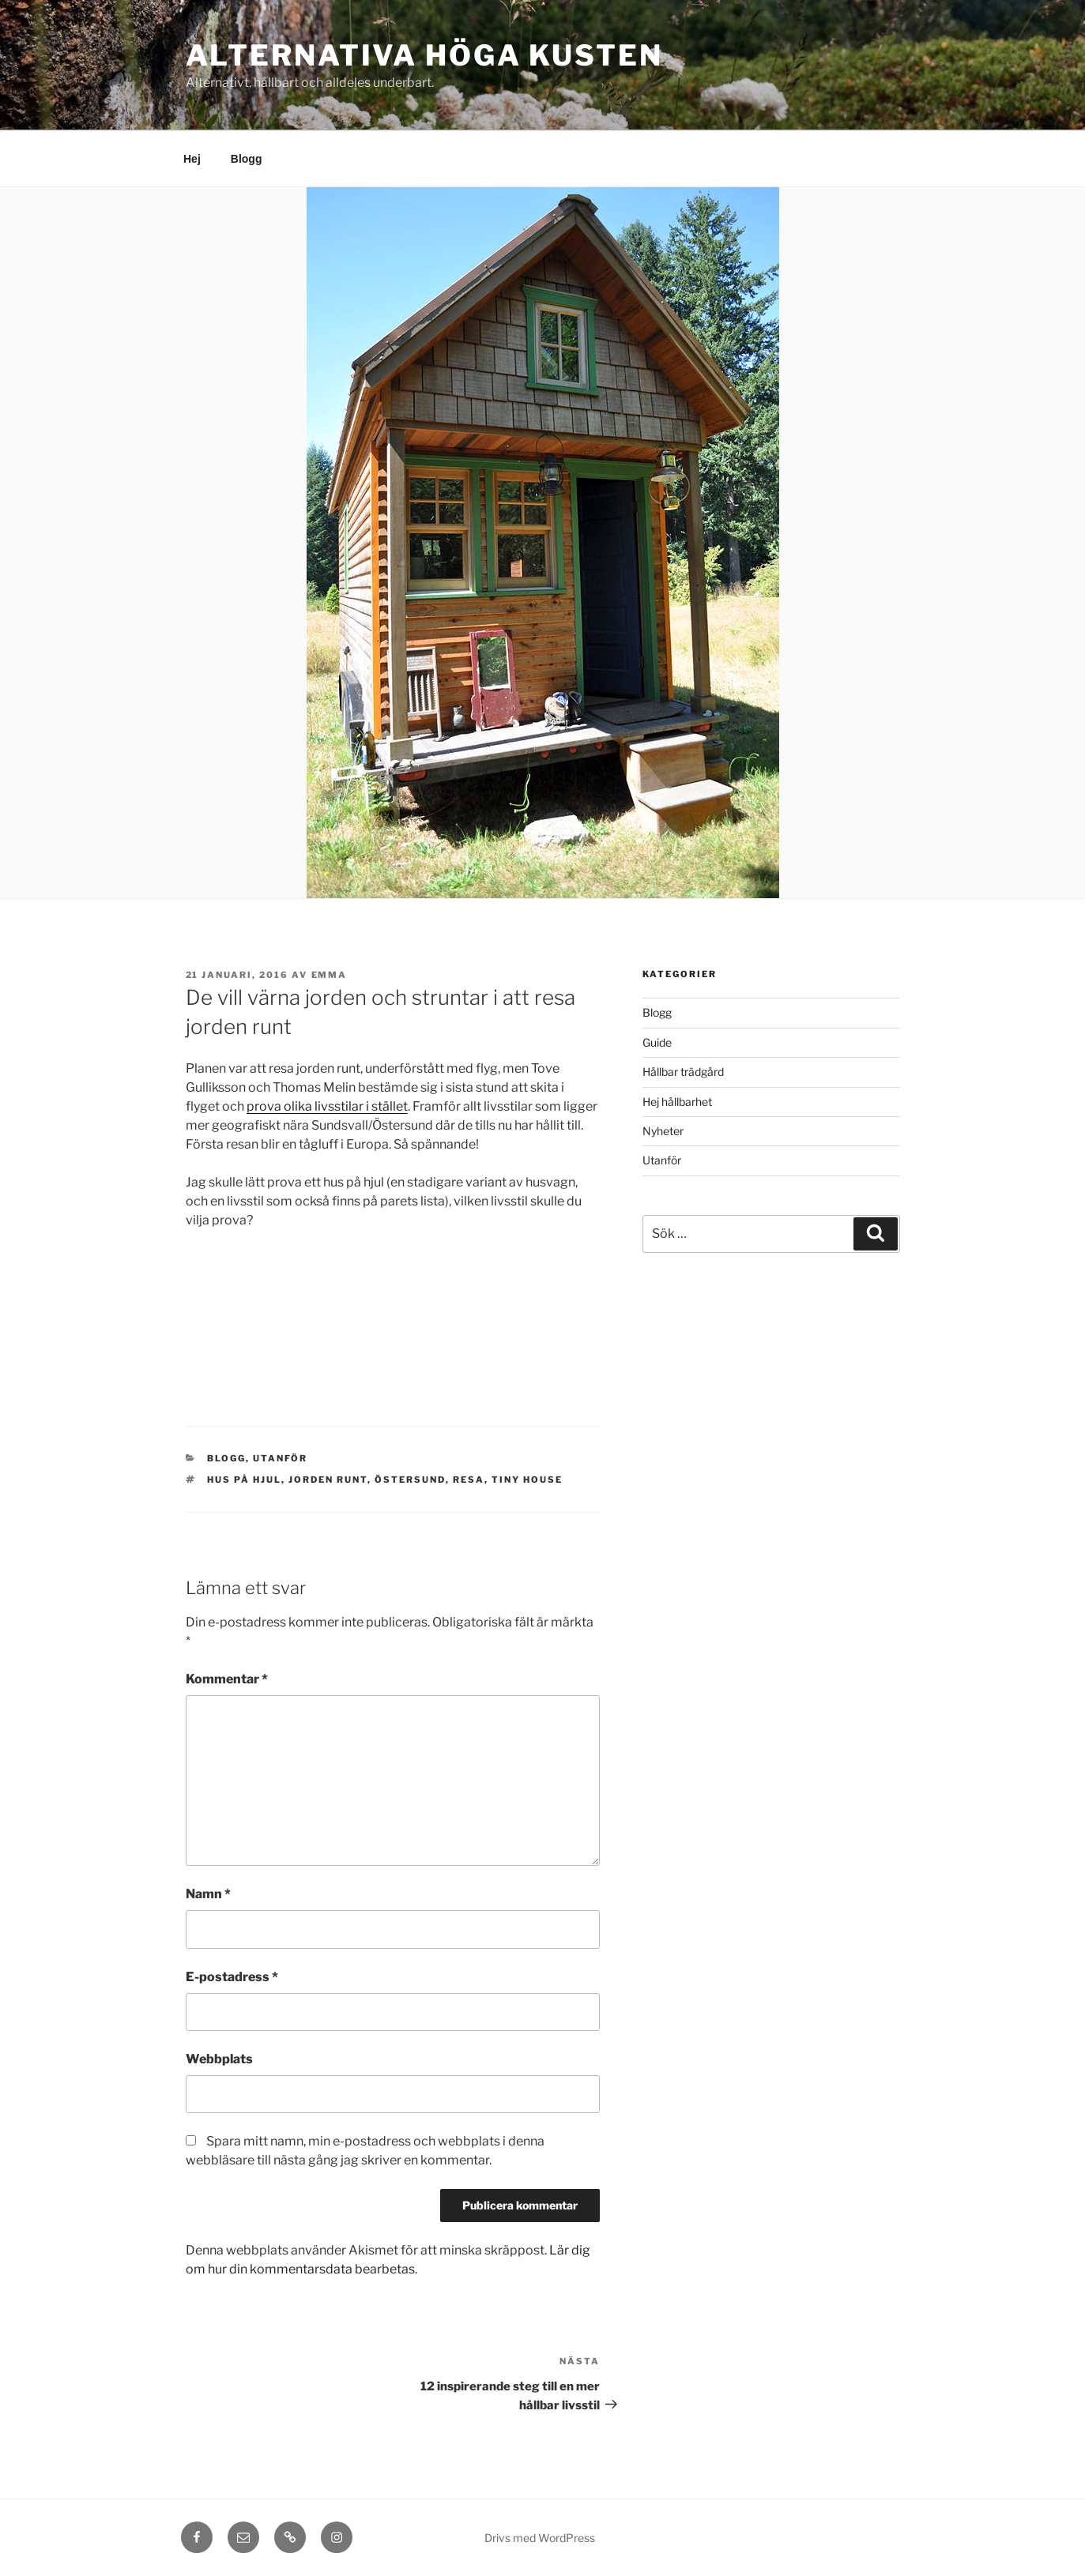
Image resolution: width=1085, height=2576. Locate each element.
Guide (657, 1042)
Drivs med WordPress (539, 2537)
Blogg (246, 158)
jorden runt (327, 1479)
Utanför (280, 1458)
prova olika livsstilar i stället (327, 1106)
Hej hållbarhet (677, 1101)
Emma (329, 974)
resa (468, 1479)
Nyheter (663, 1131)
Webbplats (219, 2058)
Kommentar (227, 1679)
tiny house (527, 1479)
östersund (410, 1479)
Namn (208, 1893)
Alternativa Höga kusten (424, 55)
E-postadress (232, 1976)
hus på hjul (244, 1479)
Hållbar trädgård (683, 1071)
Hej (192, 158)
